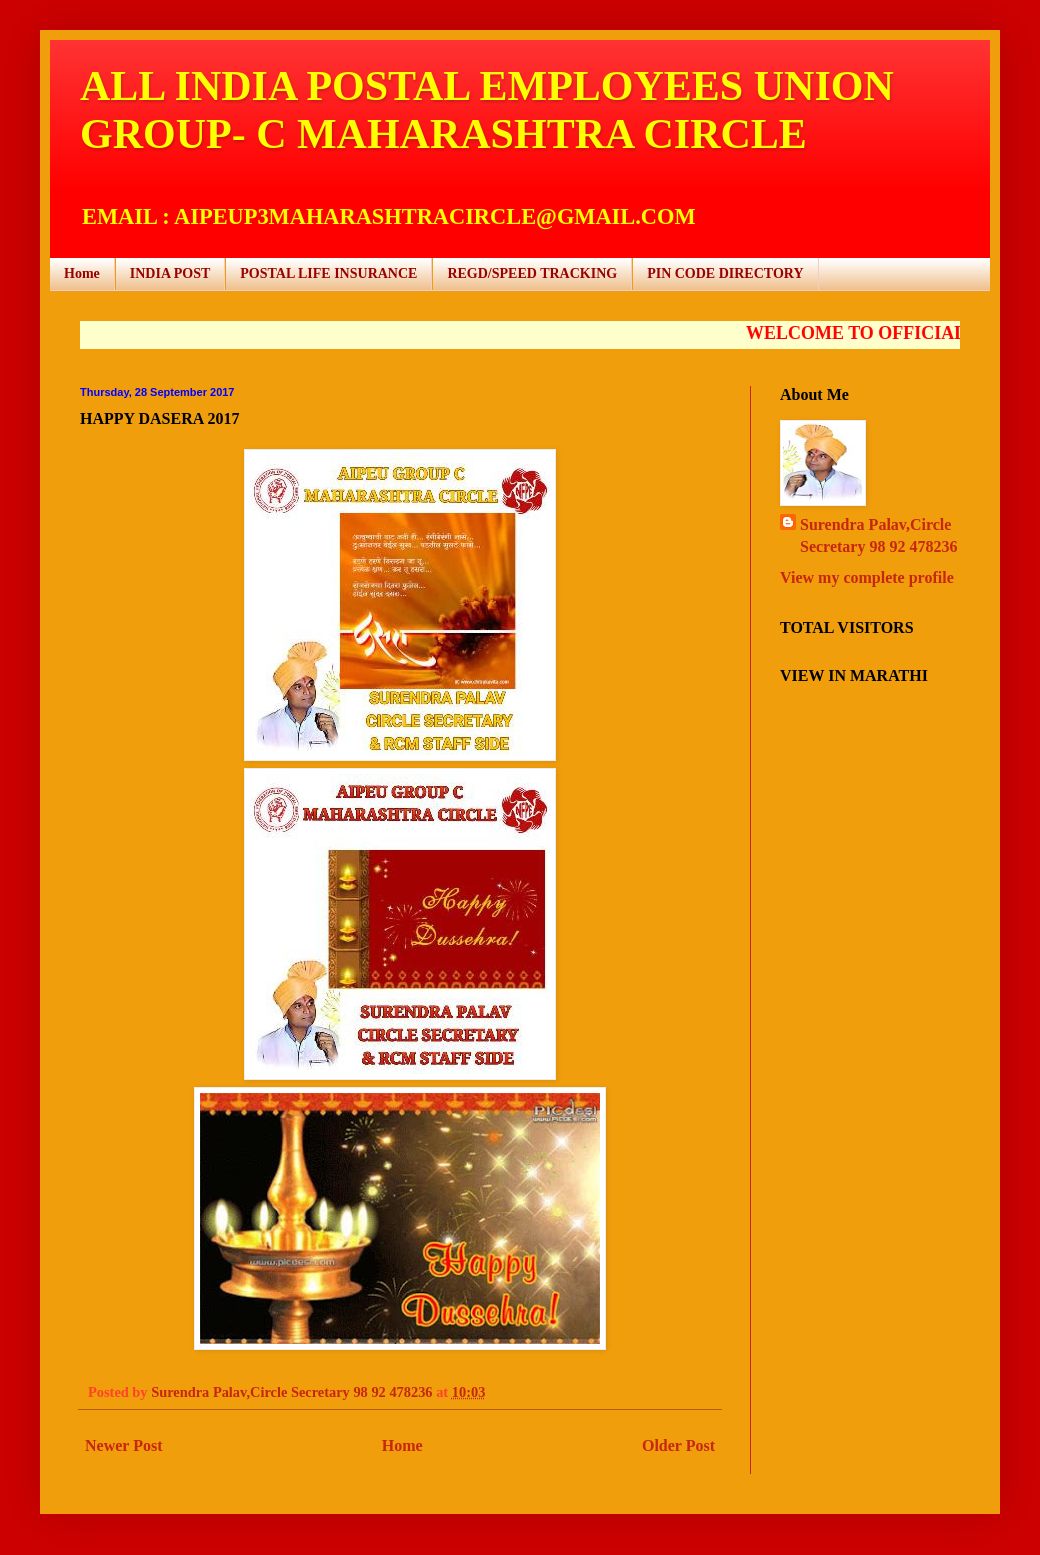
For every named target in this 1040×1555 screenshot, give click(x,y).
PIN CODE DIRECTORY (725, 273)
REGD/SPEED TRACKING (532, 273)
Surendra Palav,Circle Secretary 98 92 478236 (878, 535)
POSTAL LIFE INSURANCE (328, 273)
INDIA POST (170, 273)
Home (82, 273)
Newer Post (123, 1445)
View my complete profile (867, 577)
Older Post (678, 1445)
